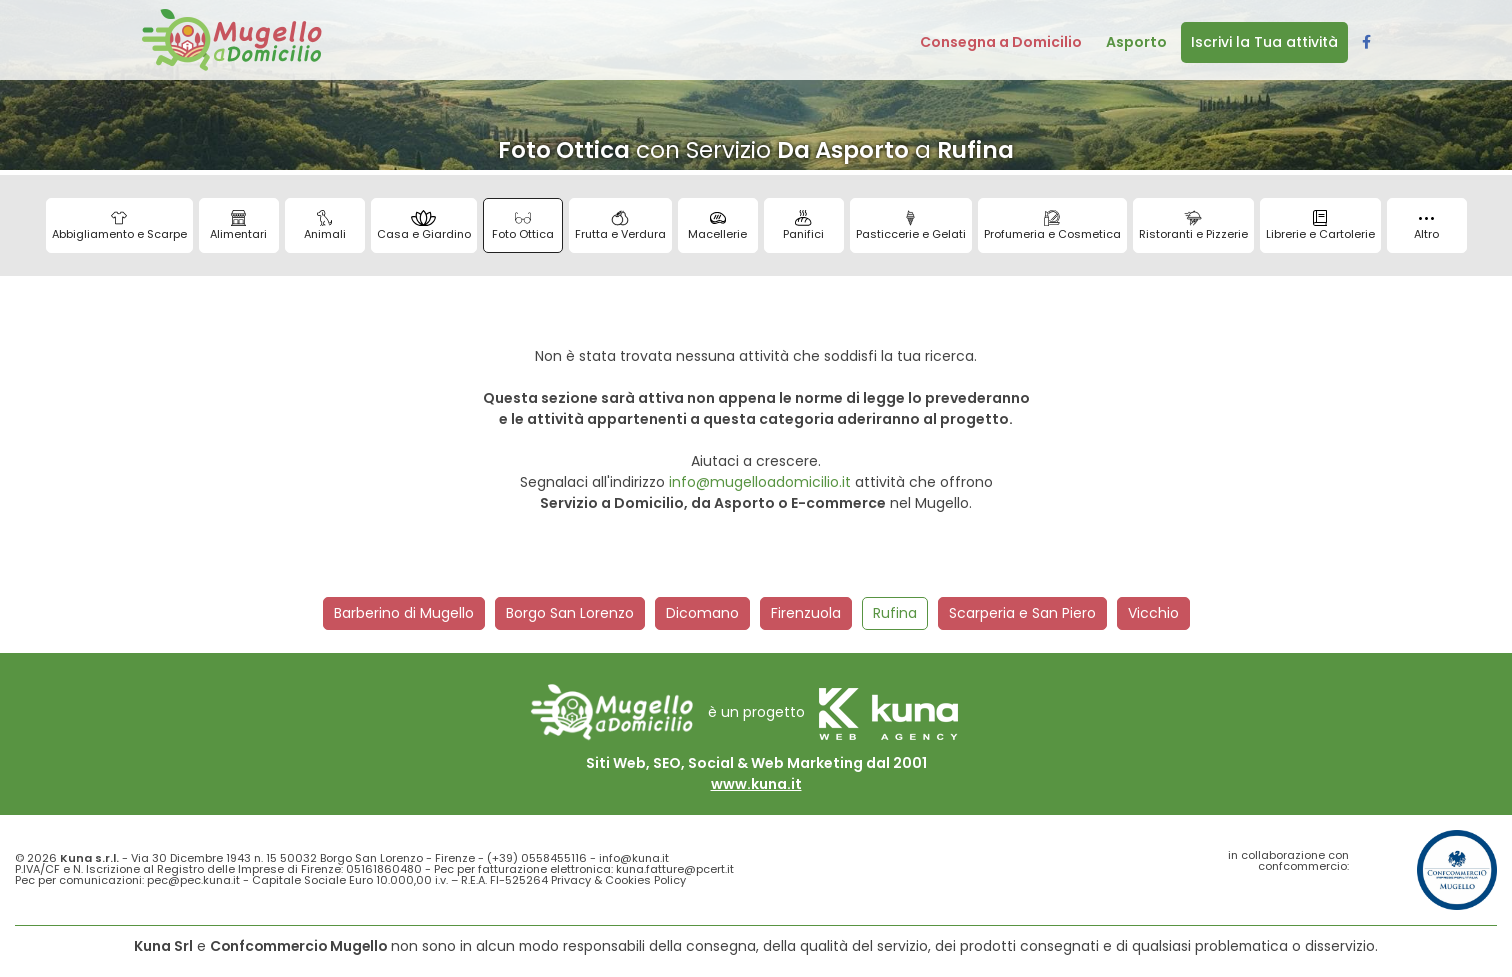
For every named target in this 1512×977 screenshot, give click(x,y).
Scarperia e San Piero (1022, 613)
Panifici (803, 226)
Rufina (895, 613)
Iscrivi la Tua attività (1264, 42)
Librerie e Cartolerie (1320, 226)
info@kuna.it (634, 858)
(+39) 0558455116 (537, 858)
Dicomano (702, 613)
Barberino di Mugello (404, 613)
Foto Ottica (523, 226)
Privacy (571, 880)
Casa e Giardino (424, 226)
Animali (325, 226)
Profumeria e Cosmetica (1052, 226)
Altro (1426, 229)
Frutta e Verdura (620, 226)
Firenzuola (806, 613)
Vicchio (1153, 613)
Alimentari (238, 226)
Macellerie (717, 226)
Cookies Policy (645, 880)
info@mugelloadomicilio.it (760, 482)
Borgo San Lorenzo (570, 613)
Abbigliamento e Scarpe (119, 226)
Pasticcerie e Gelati (911, 226)
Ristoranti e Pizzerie (1193, 226)
